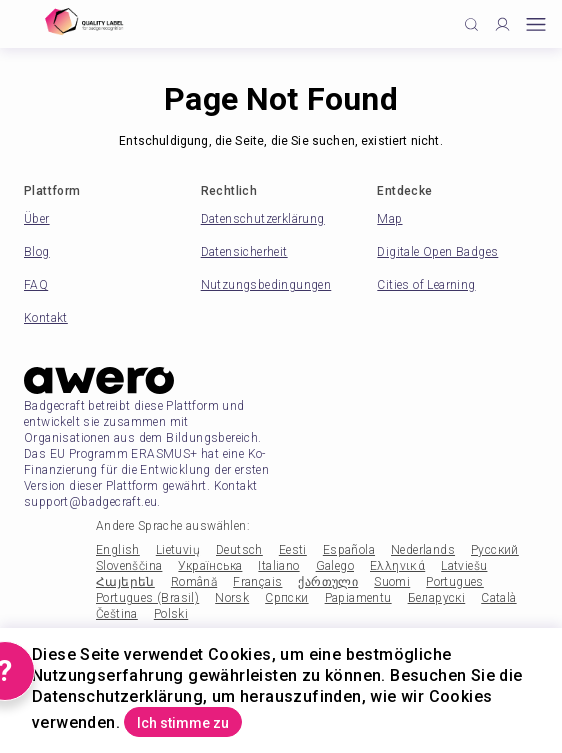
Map (389, 219)
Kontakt (46, 318)
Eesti (293, 550)
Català (498, 598)
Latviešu (464, 566)
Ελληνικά (397, 566)
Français (257, 582)
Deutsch (239, 550)
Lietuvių (178, 550)
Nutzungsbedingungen (266, 285)
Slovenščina (129, 566)
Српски (286, 598)
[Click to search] (471, 24)
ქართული (328, 582)
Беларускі (437, 598)
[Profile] (502, 24)
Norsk (232, 598)
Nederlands (423, 550)
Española (349, 550)
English (118, 550)
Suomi (392, 582)
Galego (335, 566)
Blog (37, 252)
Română (194, 582)
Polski (171, 614)
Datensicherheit (244, 252)
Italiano (278, 566)
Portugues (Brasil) (147, 598)
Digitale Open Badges (437, 252)
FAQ (36, 285)
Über (37, 219)
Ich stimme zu (183, 723)
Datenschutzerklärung (263, 219)
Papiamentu (358, 598)
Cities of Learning (426, 285)
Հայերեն (125, 582)
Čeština (117, 614)
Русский (495, 550)
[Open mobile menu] (536, 24)
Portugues (455, 582)
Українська (210, 566)
